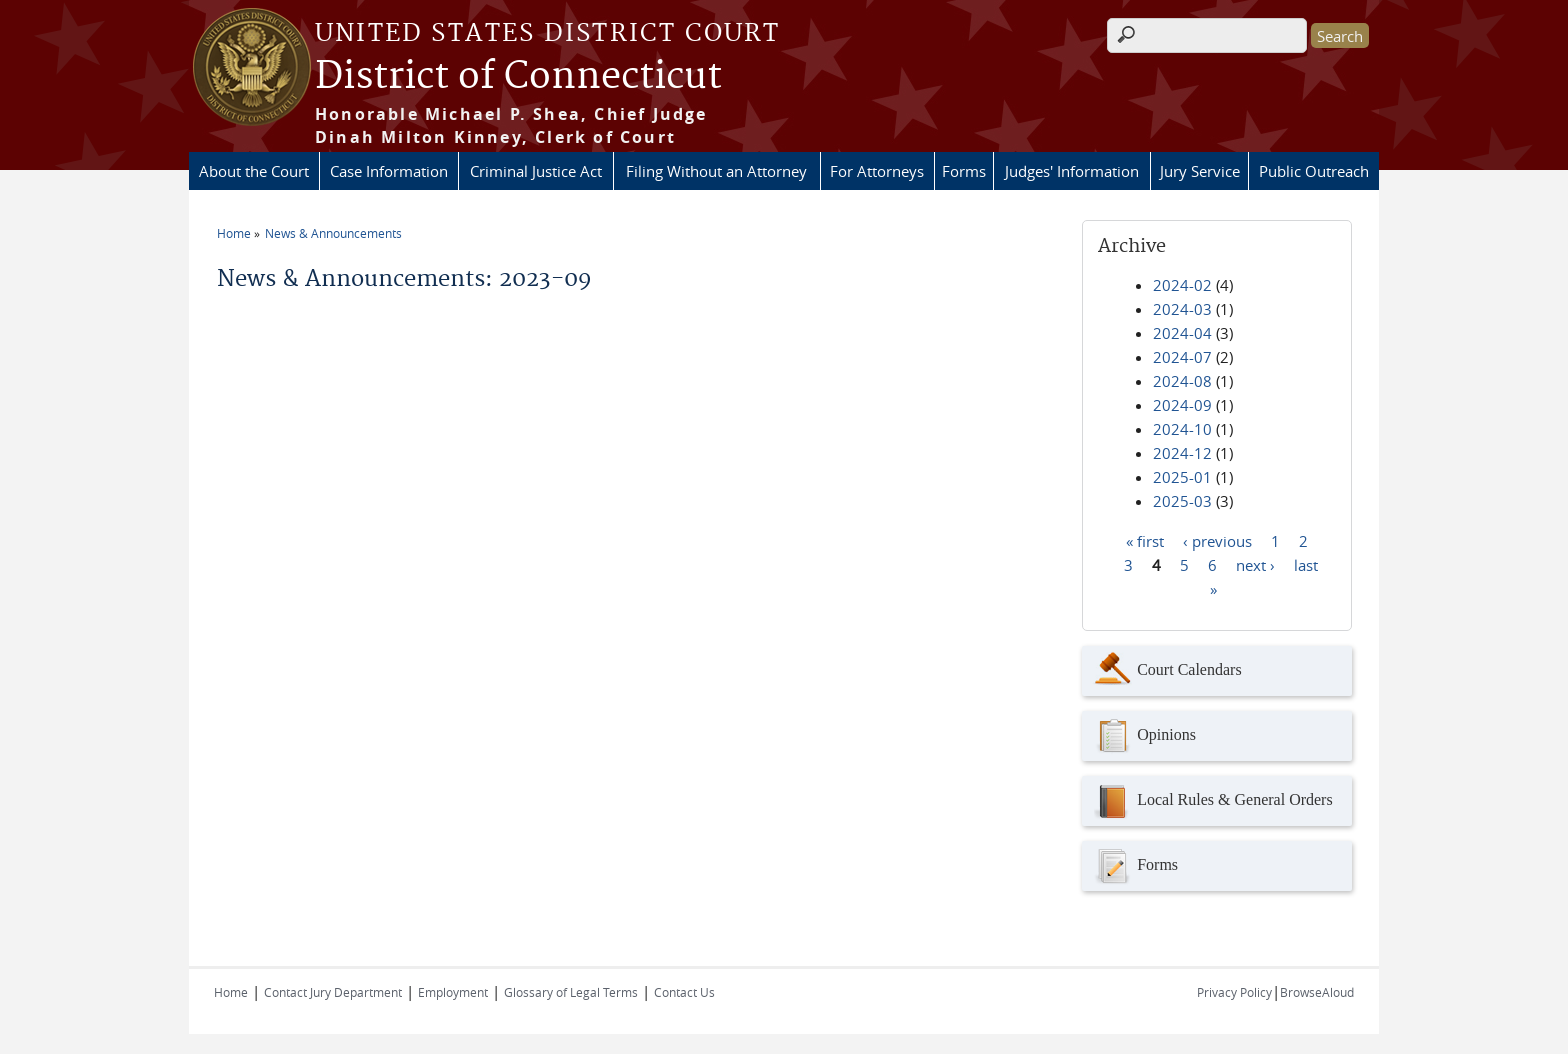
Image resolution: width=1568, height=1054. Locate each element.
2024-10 (1182, 429)
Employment (453, 992)
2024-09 (1182, 405)
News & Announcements (333, 233)
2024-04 (1182, 333)
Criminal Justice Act (536, 171)
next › (1255, 564)
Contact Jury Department (333, 992)
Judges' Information (1072, 171)
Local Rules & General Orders (1212, 801)
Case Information (389, 171)
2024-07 (1182, 357)
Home (234, 233)
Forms (964, 171)
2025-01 (1182, 477)
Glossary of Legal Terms (571, 992)
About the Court (254, 171)
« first (1145, 540)
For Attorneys (877, 171)
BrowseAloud (1317, 992)
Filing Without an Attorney (716, 171)
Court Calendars (1166, 671)
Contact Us (684, 992)
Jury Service (1200, 171)
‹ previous (1217, 540)
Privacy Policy (1234, 992)
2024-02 (1182, 285)
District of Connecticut (518, 77)
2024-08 (1182, 381)
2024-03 (1182, 309)
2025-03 (1182, 501)
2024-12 (1182, 453)
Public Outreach (1314, 171)
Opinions (1144, 736)
